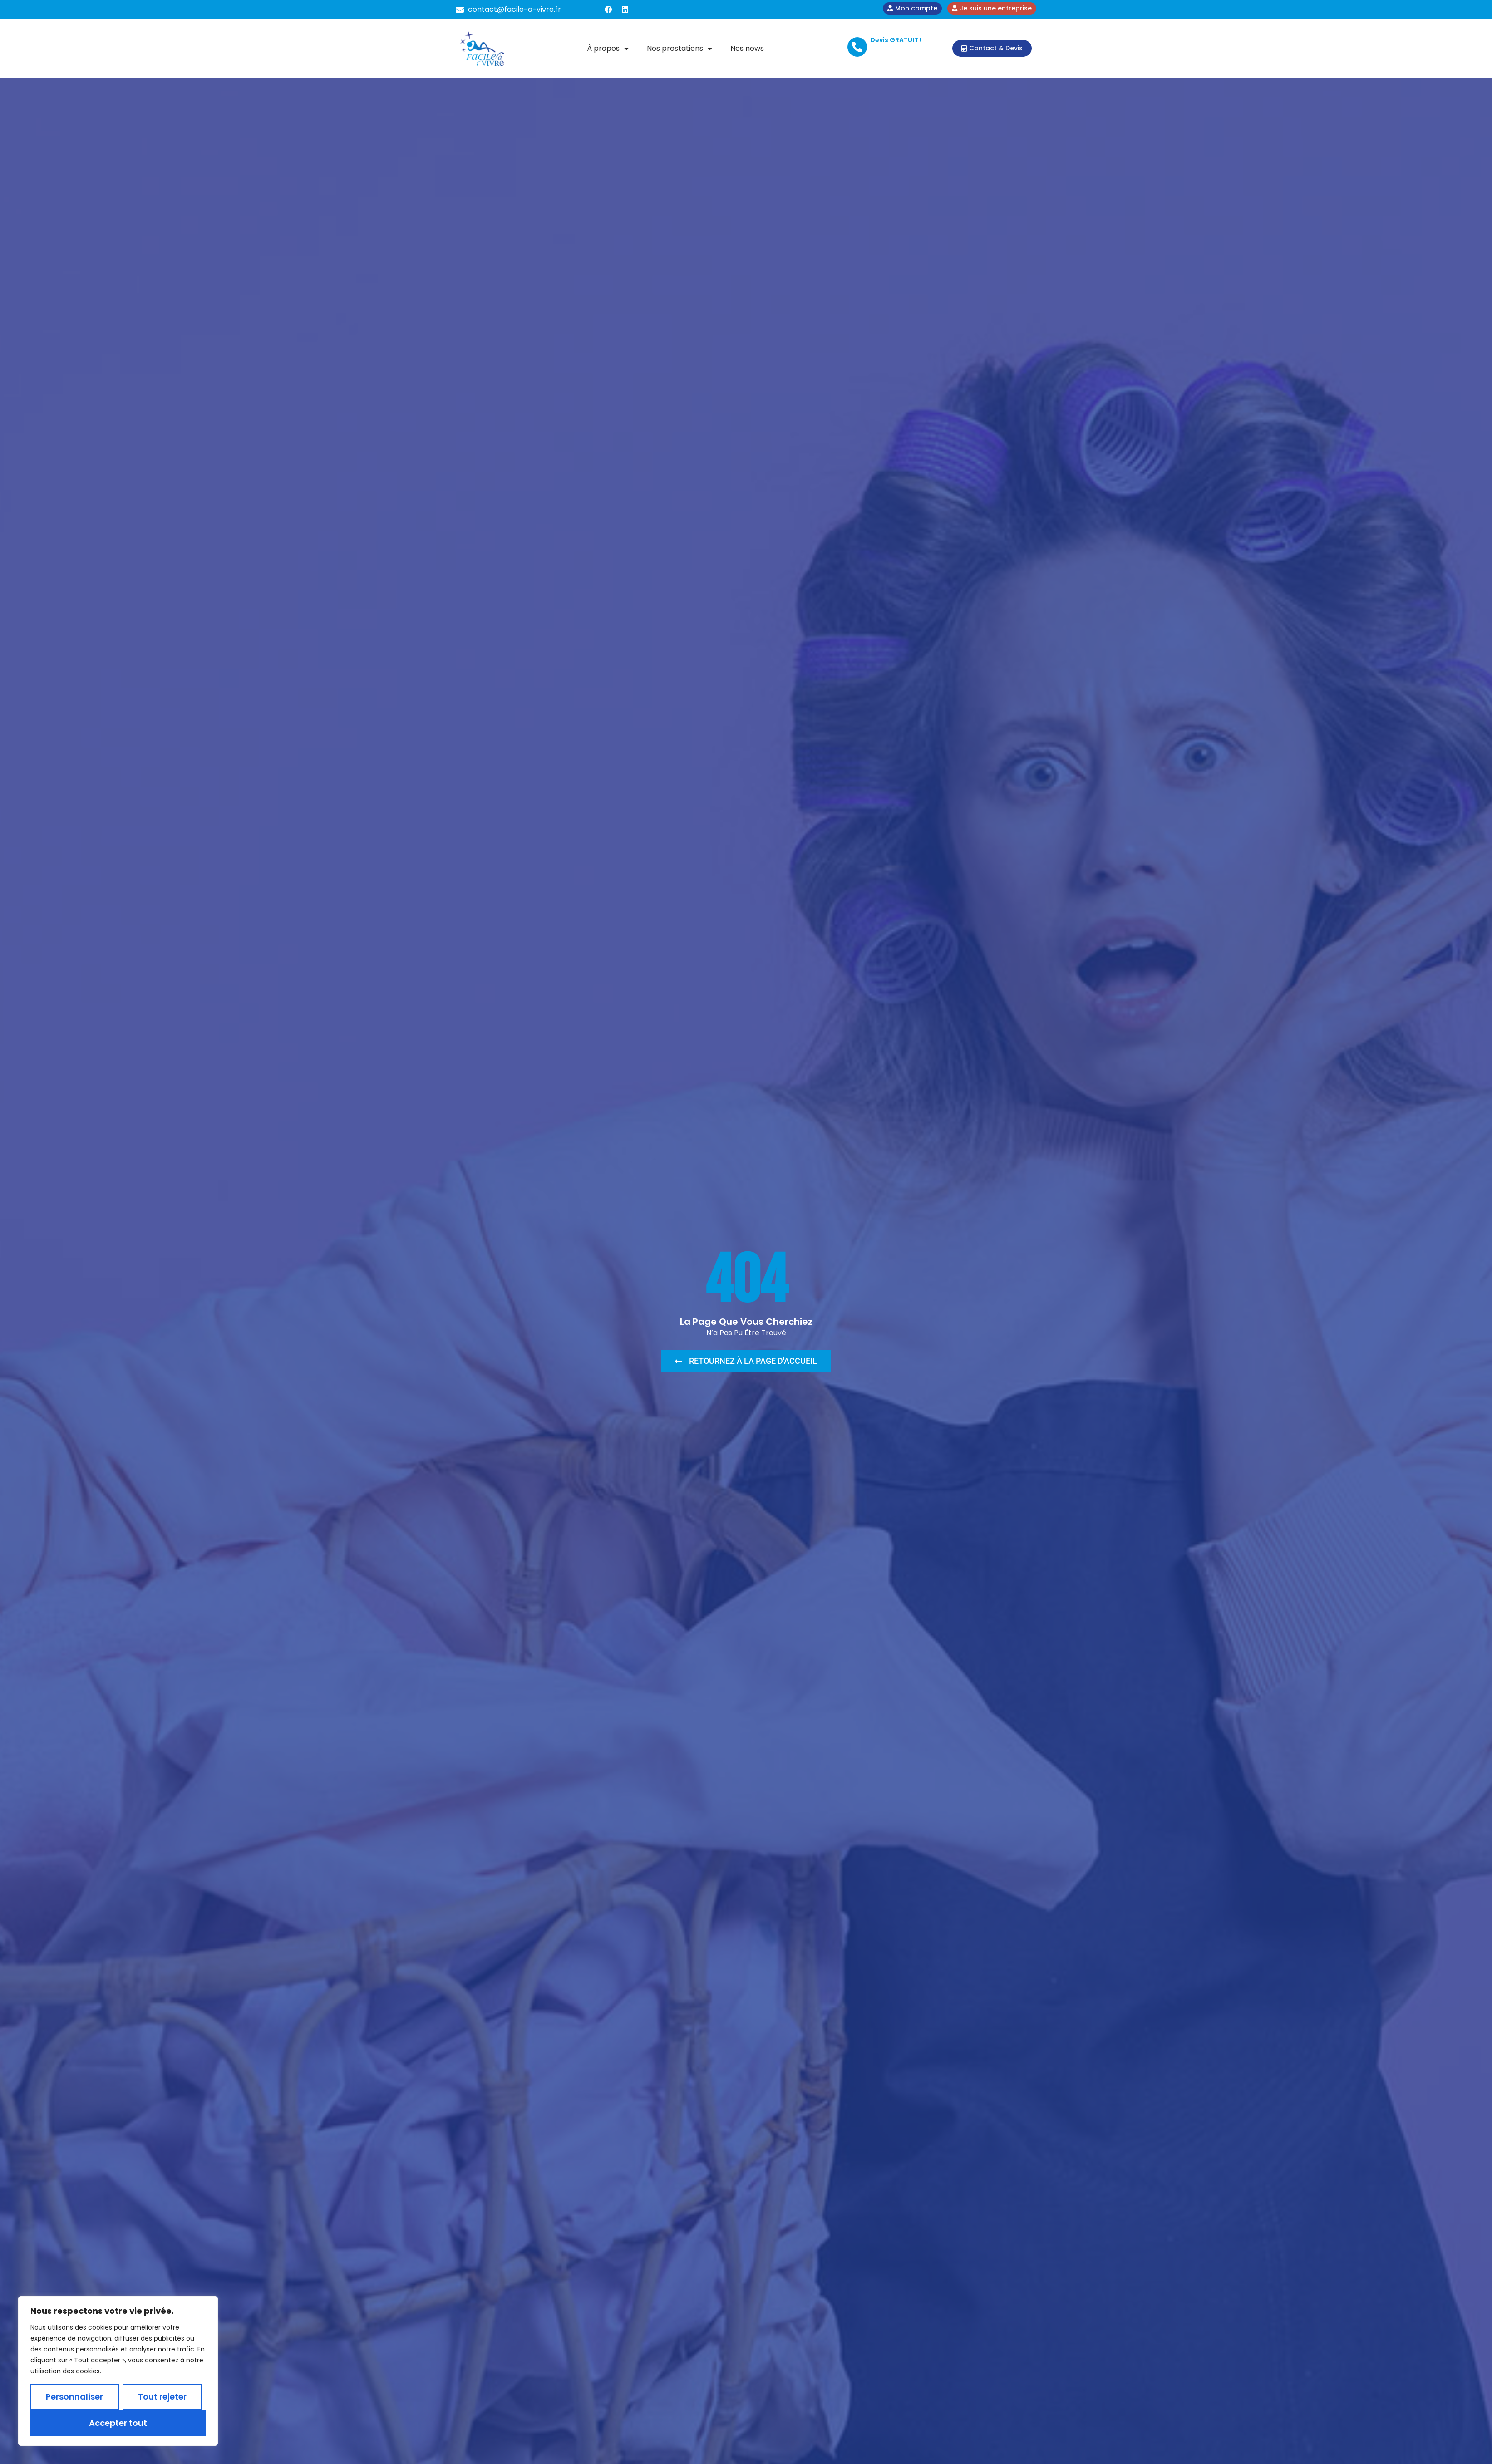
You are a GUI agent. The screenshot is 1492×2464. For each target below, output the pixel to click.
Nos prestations (679, 48)
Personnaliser (74, 2396)
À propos (608, 48)
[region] (118, 2371)
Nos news (747, 48)
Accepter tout (118, 2423)
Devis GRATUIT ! (895, 39)
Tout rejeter (162, 2396)
